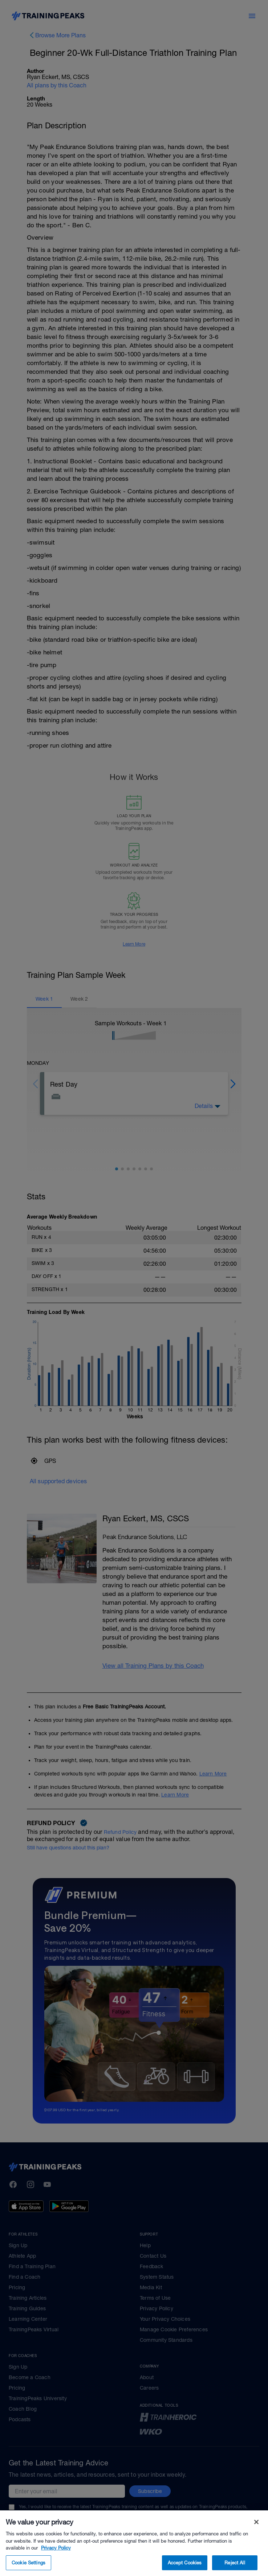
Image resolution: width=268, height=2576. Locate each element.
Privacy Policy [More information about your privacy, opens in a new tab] (56, 2558)
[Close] (256, 2533)
